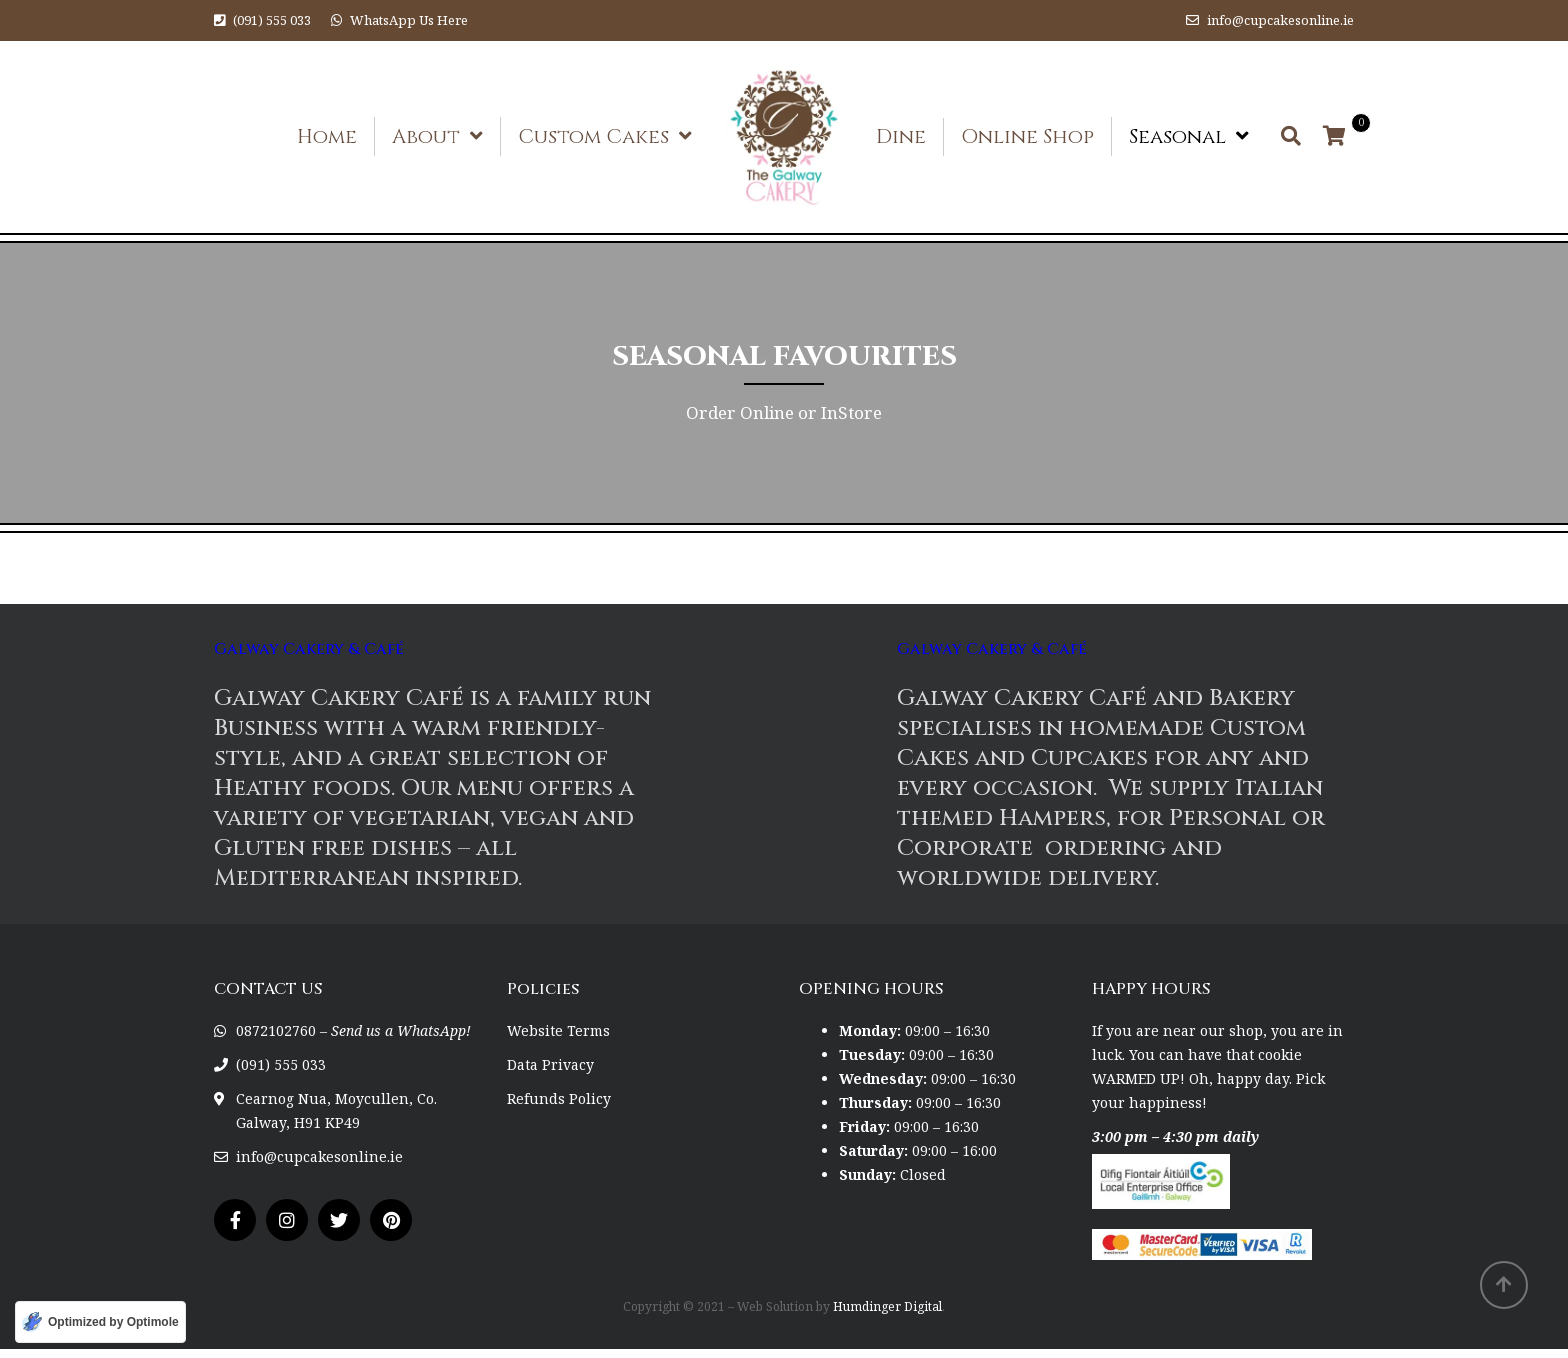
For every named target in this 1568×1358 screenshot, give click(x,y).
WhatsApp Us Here (409, 20)
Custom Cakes (593, 136)
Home (327, 136)
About (426, 136)
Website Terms (558, 1030)
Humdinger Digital (887, 1306)
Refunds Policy (559, 1098)
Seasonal (1177, 136)
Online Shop (1027, 136)
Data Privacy (550, 1064)
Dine (901, 136)
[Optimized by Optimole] (100, 1322)
